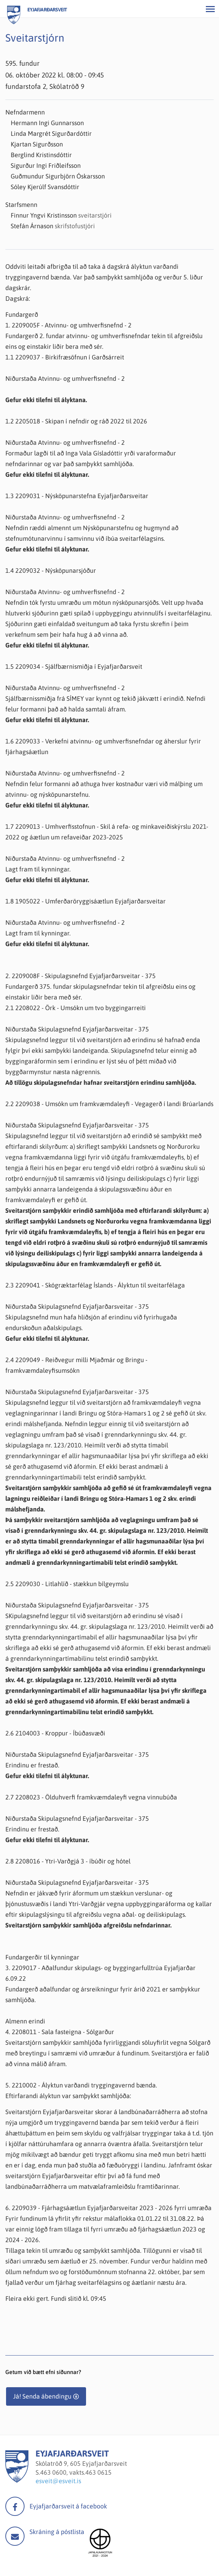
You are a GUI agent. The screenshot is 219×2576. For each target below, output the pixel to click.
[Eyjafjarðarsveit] (16, 2480)
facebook (15, 2506)
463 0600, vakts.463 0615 (76, 2472)
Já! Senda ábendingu (42, 2396)
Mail (15, 2536)
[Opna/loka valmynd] (210, 9)
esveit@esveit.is (58, 2481)
